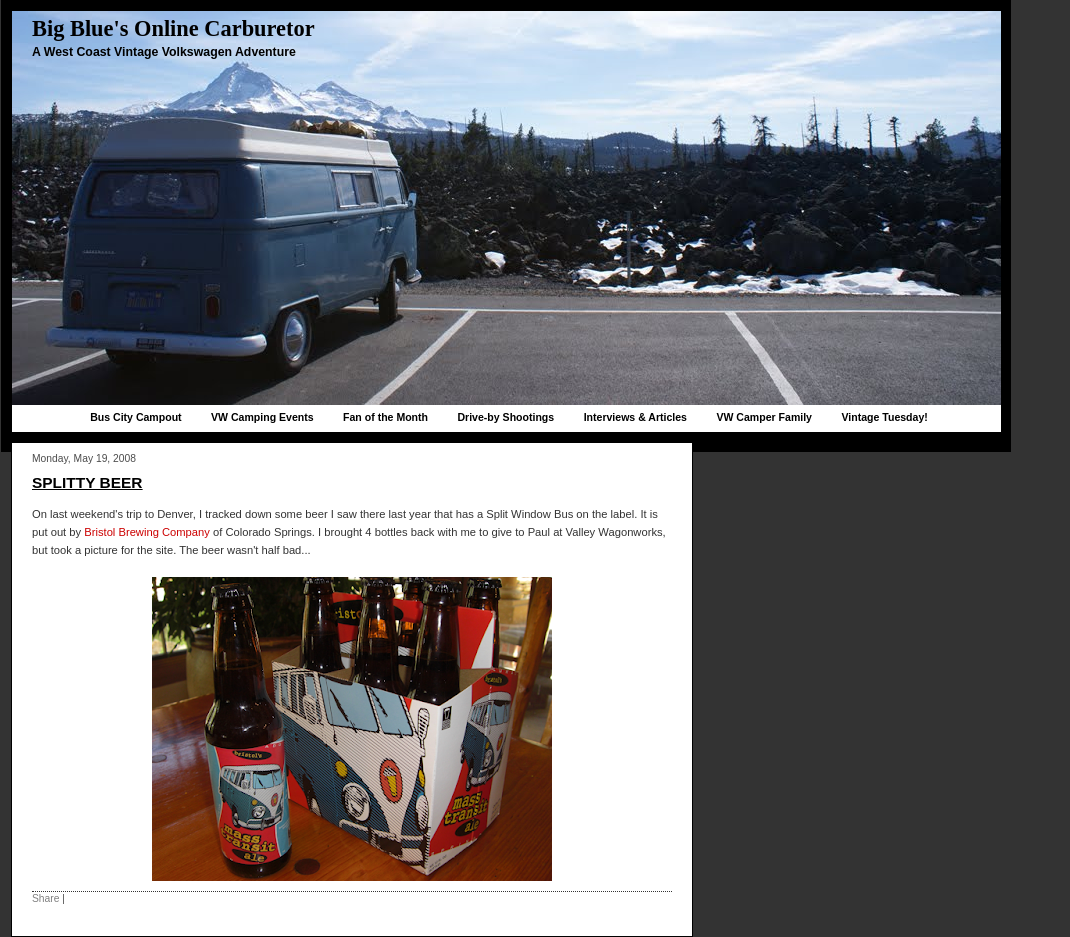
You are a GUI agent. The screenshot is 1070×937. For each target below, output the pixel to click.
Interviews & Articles (635, 417)
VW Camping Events (262, 417)
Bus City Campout (135, 417)
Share (45, 898)
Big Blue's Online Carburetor (173, 28)
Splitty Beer (87, 482)
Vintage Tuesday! (884, 417)
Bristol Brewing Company (147, 532)
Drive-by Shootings (505, 417)
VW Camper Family (764, 417)
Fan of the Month (385, 417)
